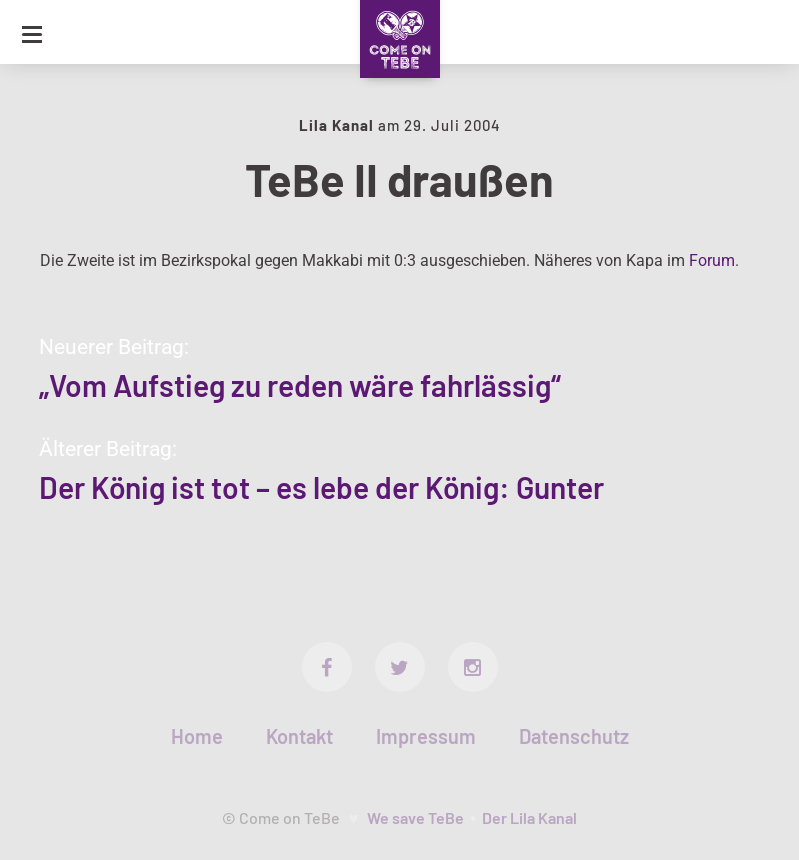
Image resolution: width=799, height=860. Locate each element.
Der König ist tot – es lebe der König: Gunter (321, 487)
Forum (712, 260)
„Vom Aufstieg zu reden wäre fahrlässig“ (300, 385)
